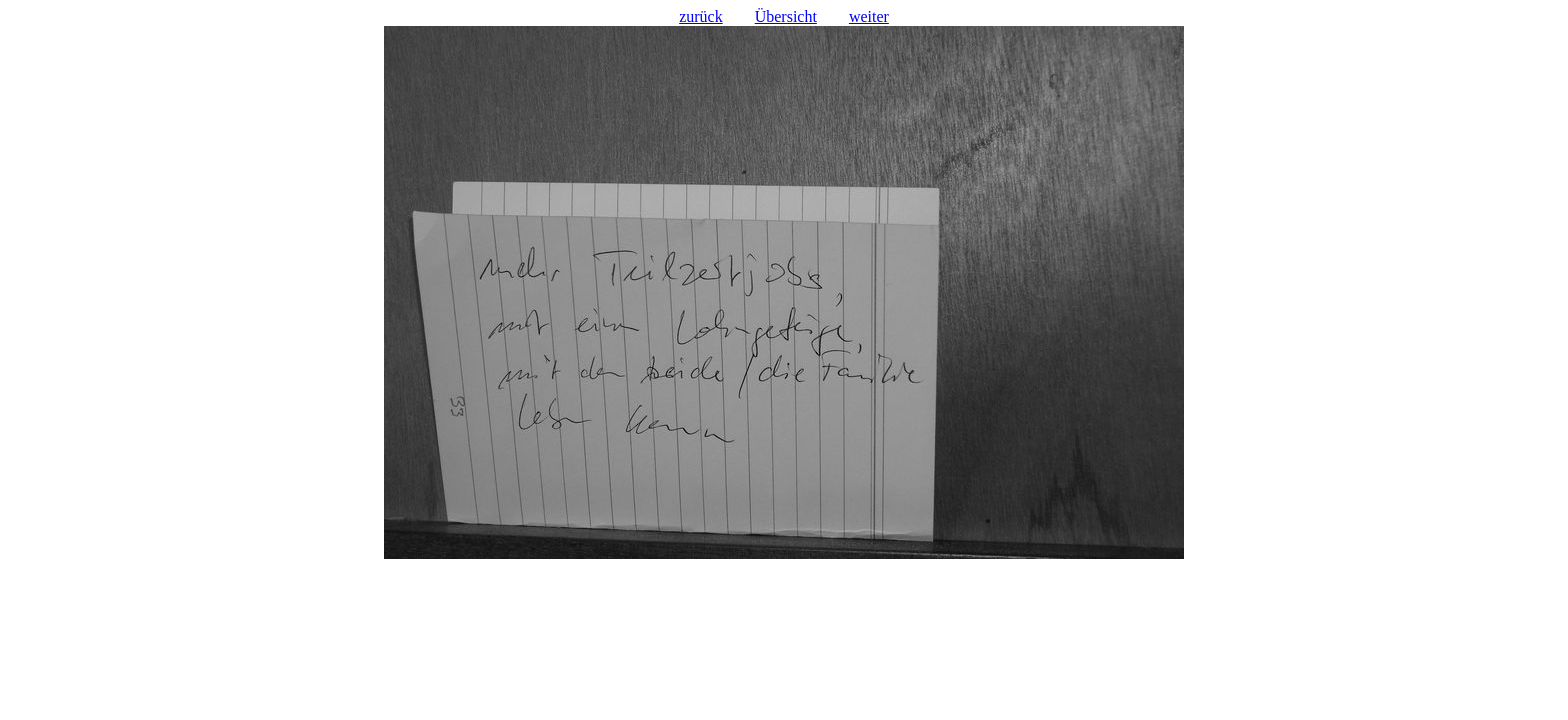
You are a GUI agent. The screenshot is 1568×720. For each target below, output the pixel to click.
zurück (701, 16)
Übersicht (786, 16)
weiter (869, 16)
